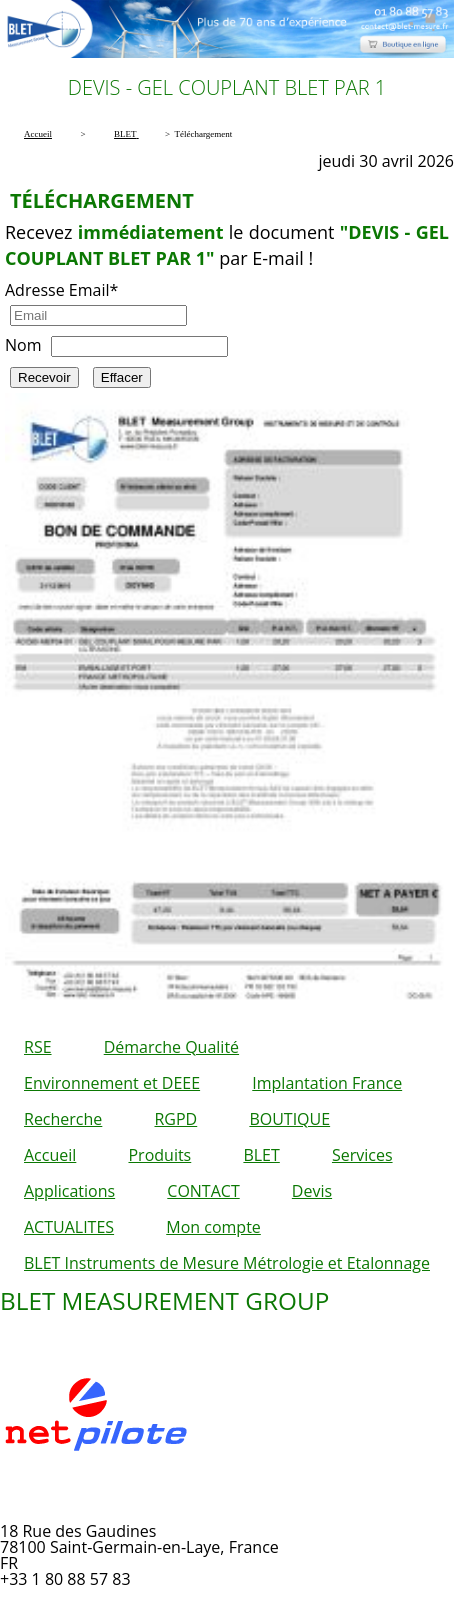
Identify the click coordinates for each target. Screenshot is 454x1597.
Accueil (50, 1155)
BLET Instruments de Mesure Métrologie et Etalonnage (227, 1263)
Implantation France (327, 1083)
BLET (261, 1155)
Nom (23, 345)
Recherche (63, 1119)
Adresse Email (61, 290)
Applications (69, 1191)
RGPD (175, 1119)
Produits (159, 1155)
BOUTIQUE (289, 1119)
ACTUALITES (69, 1227)
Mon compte (213, 1227)
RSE (38, 1047)
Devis (312, 1191)
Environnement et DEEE (112, 1083)
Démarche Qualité (171, 1047)
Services (362, 1155)
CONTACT (203, 1191)
